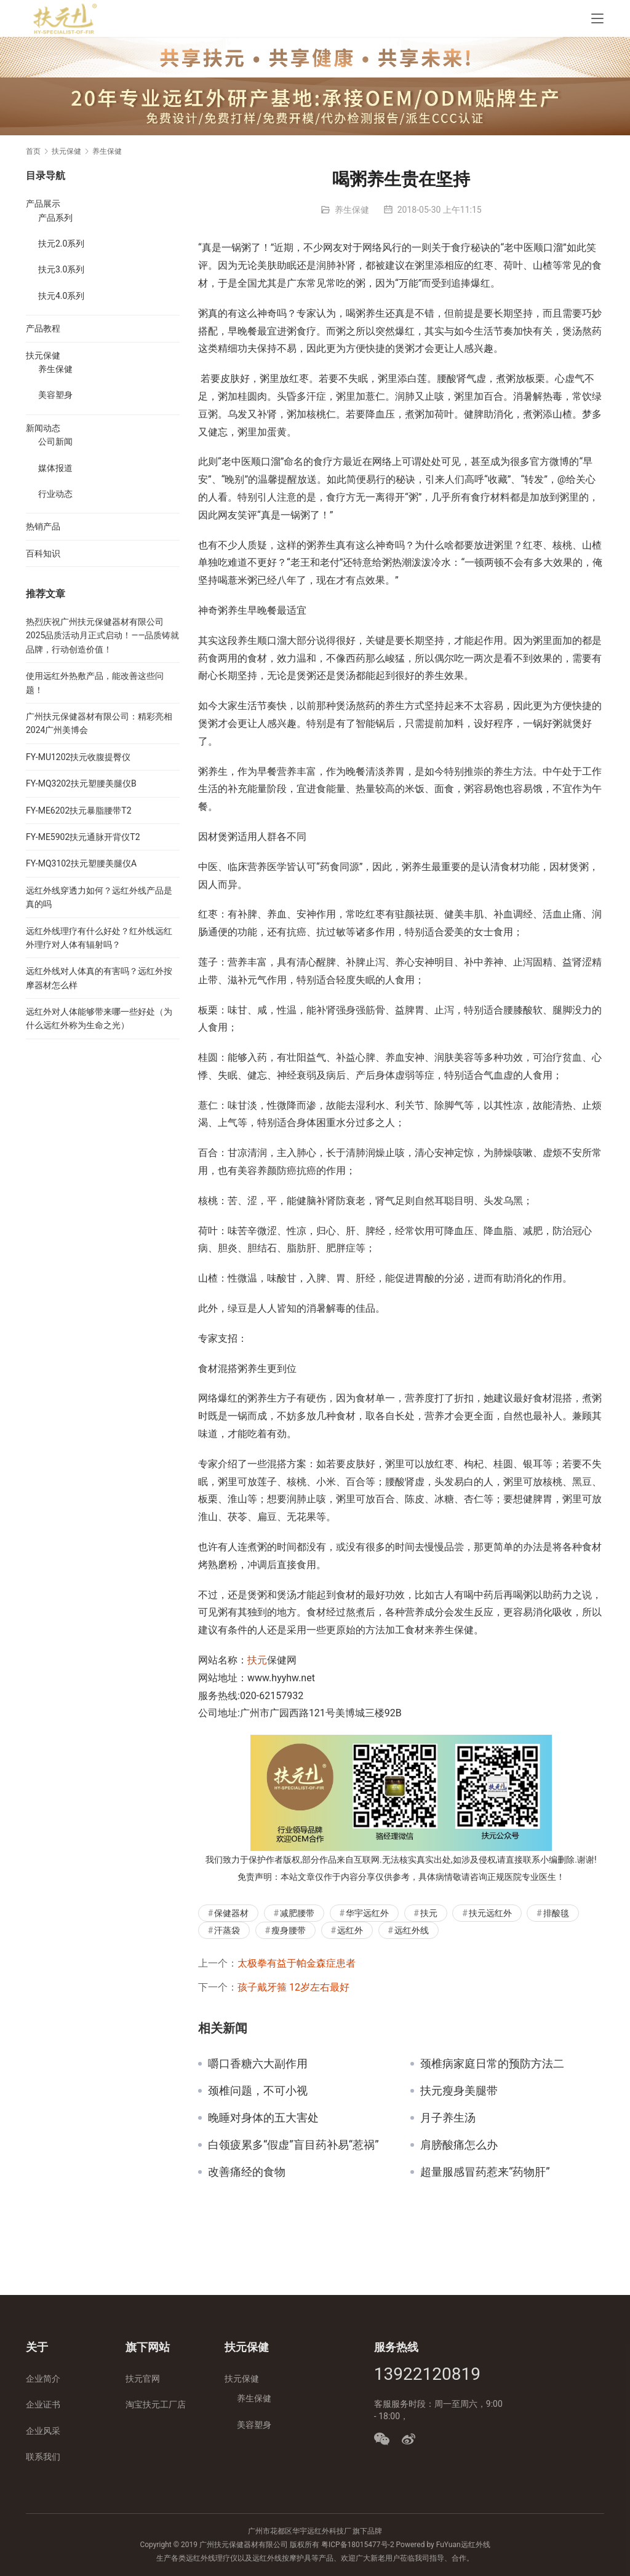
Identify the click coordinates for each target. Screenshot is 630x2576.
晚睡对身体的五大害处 (263, 2118)
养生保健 (352, 210)
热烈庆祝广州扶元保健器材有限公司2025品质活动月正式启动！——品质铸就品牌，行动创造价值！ (102, 635)
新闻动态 (43, 428)
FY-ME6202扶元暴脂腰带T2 (79, 810)
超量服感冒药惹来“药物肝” (485, 2172)
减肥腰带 (297, 1913)
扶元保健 (43, 355)
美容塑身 (55, 395)
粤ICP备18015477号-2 (357, 2544)
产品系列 (55, 218)
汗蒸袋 (227, 1930)
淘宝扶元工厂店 (156, 2404)
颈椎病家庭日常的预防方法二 (492, 2064)
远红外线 (411, 1930)
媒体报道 (55, 468)
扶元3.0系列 (61, 269)
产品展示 (43, 203)
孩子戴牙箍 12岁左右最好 (293, 1987)
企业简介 (43, 2379)
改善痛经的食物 (246, 2172)
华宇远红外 (367, 1913)
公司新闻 (55, 441)
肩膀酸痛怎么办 (459, 2145)
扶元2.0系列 (61, 243)
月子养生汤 (448, 2118)
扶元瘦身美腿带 (459, 2091)
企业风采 (43, 2431)
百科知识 (43, 553)
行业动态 (55, 494)
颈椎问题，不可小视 (258, 2091)
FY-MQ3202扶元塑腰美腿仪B (81, 783)
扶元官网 (143, 2379)
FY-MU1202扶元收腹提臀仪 (78, 757)
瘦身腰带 (288, 1930)
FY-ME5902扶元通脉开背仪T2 (83, 837)
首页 (33, 151)
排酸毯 (556, 1913)
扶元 (257, 1660)
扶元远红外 (490, 1913)
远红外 (350, 1930)
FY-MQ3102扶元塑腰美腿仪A (81, 863)
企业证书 (43, 2404)
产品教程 (43, 328)
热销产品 (43, 526)
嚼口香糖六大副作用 (258, 2064)
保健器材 (231, 1913)
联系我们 (43, 2457)
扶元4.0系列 (61, 296)
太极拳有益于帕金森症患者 (296, 1963)
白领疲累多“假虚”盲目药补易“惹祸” (293, 2145)
